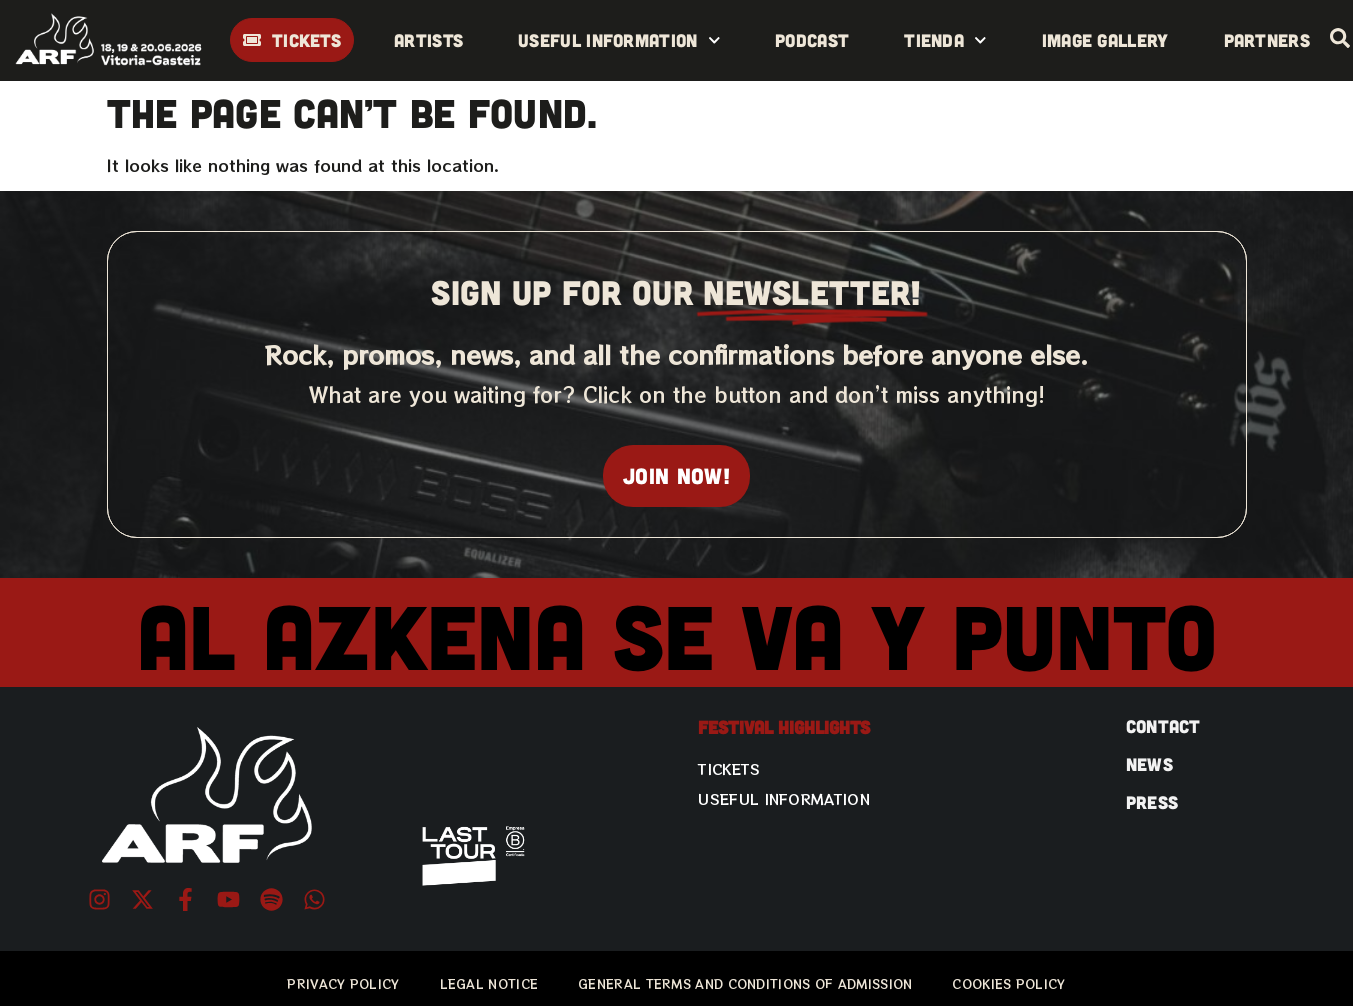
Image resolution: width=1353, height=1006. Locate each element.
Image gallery (1105, 40)
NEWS (1149, 764)
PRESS (1152, 802)
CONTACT (1163, 726)
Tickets (729, 769)
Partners (1267, 40)
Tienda (945, 40)
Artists (428, 40)
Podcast (812, 40)
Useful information (619, 40)
